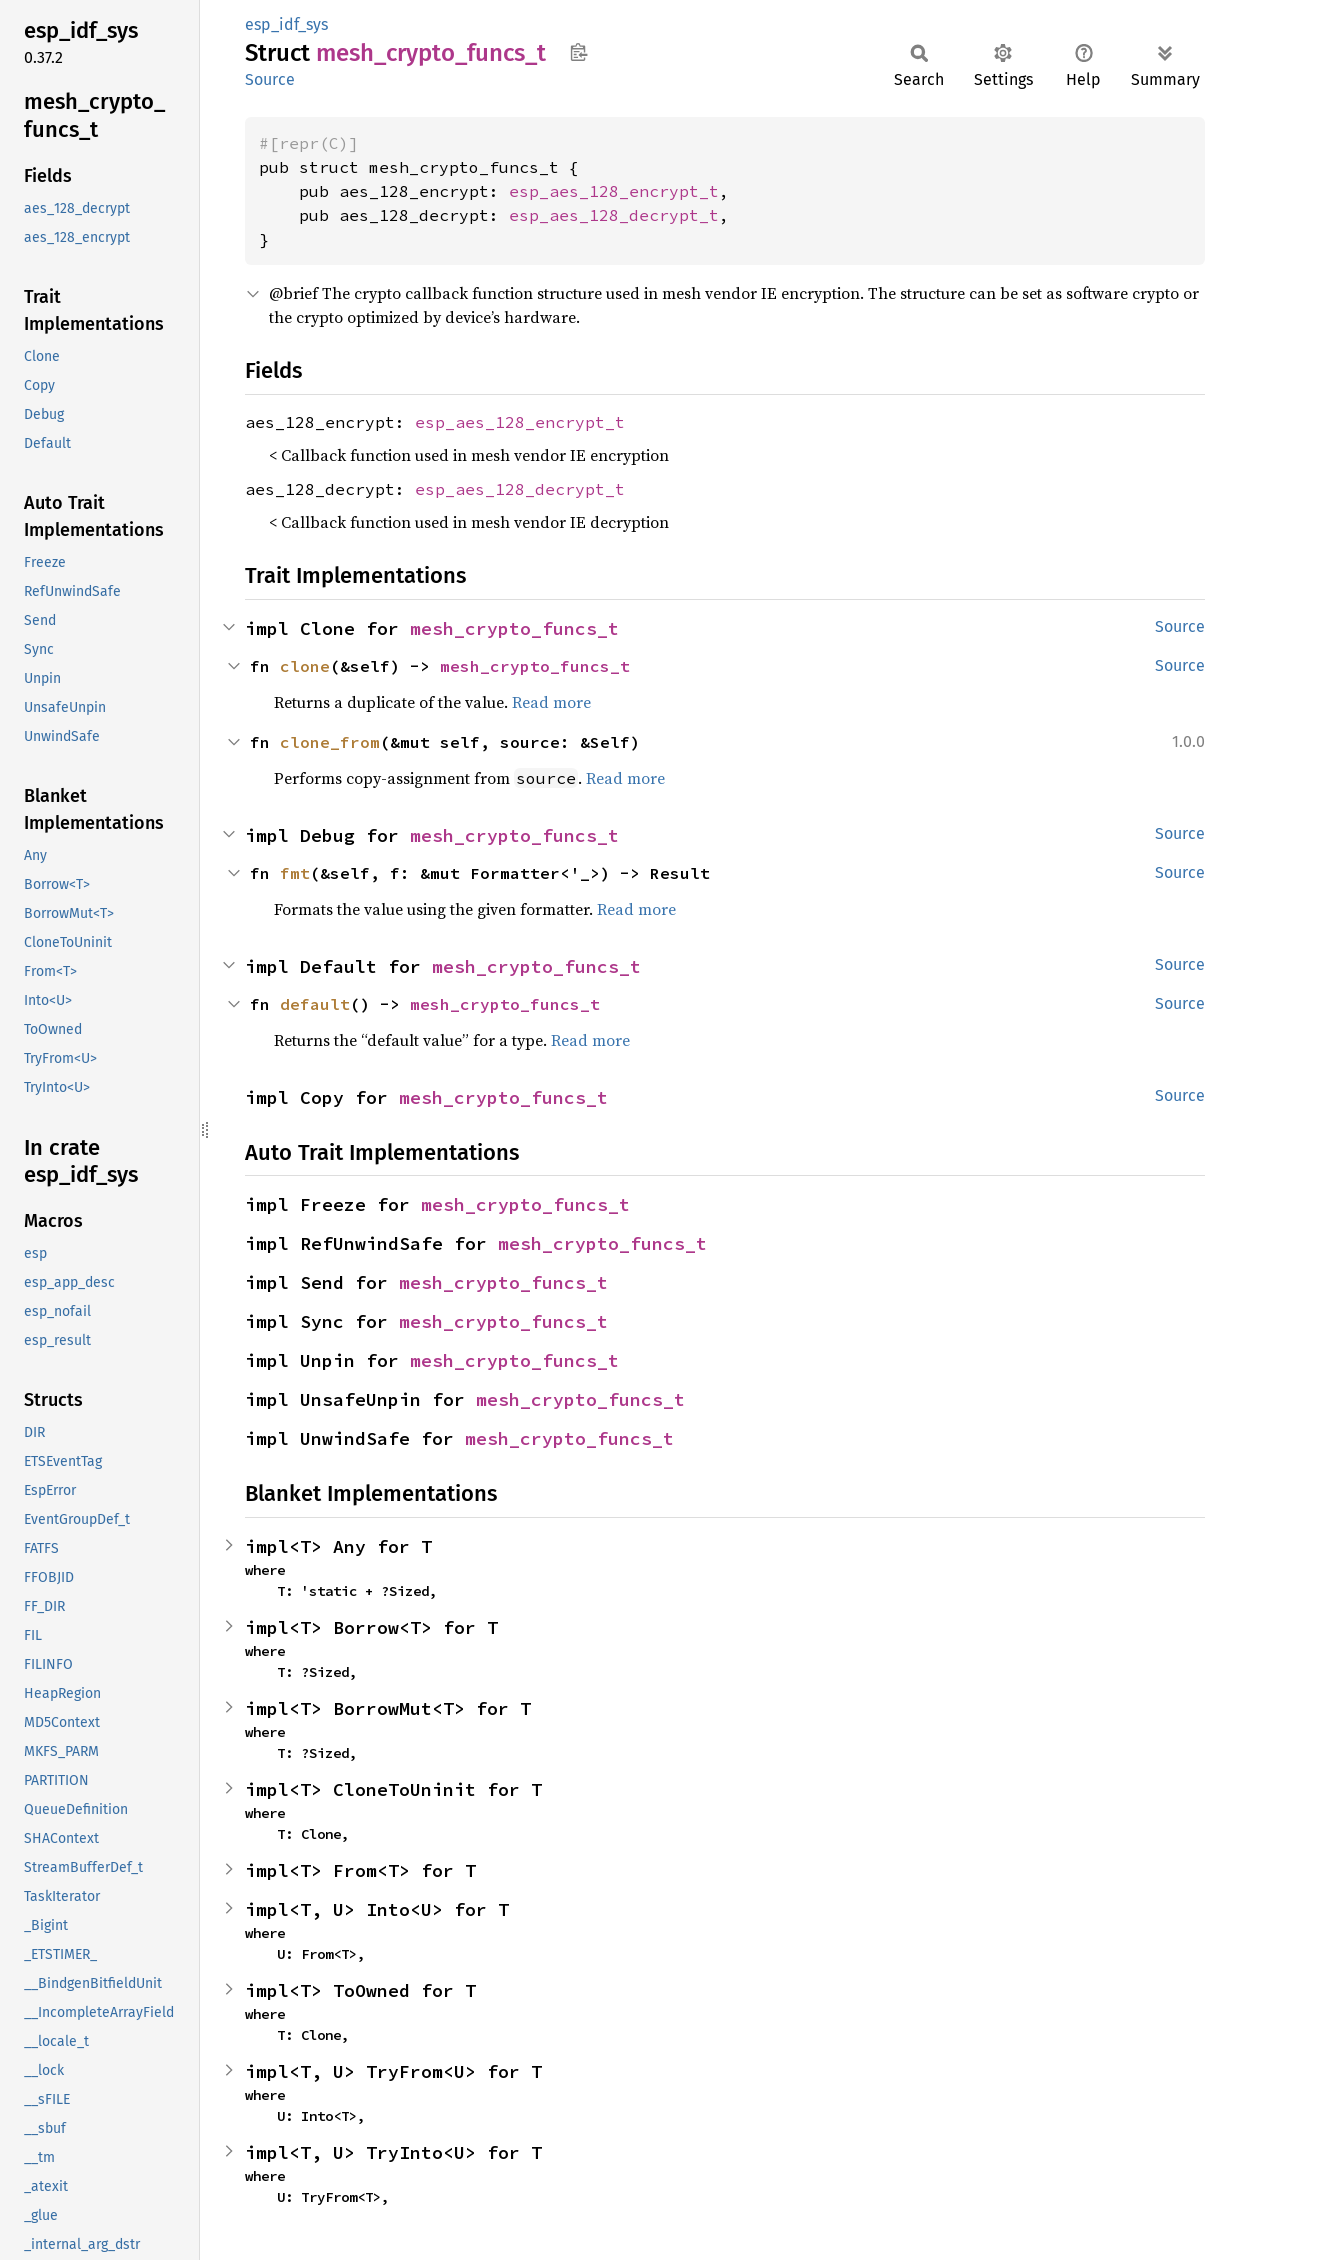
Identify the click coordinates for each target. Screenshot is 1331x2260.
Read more (551, 702)
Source (270, 79)
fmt (295, 873)
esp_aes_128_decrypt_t (614, 215)
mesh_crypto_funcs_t (514, 628)
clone (305, 666)
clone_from (330, 742)
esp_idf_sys (286, 24)
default (315, 1004)
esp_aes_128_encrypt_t (614, 191)
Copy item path (578, 52)
